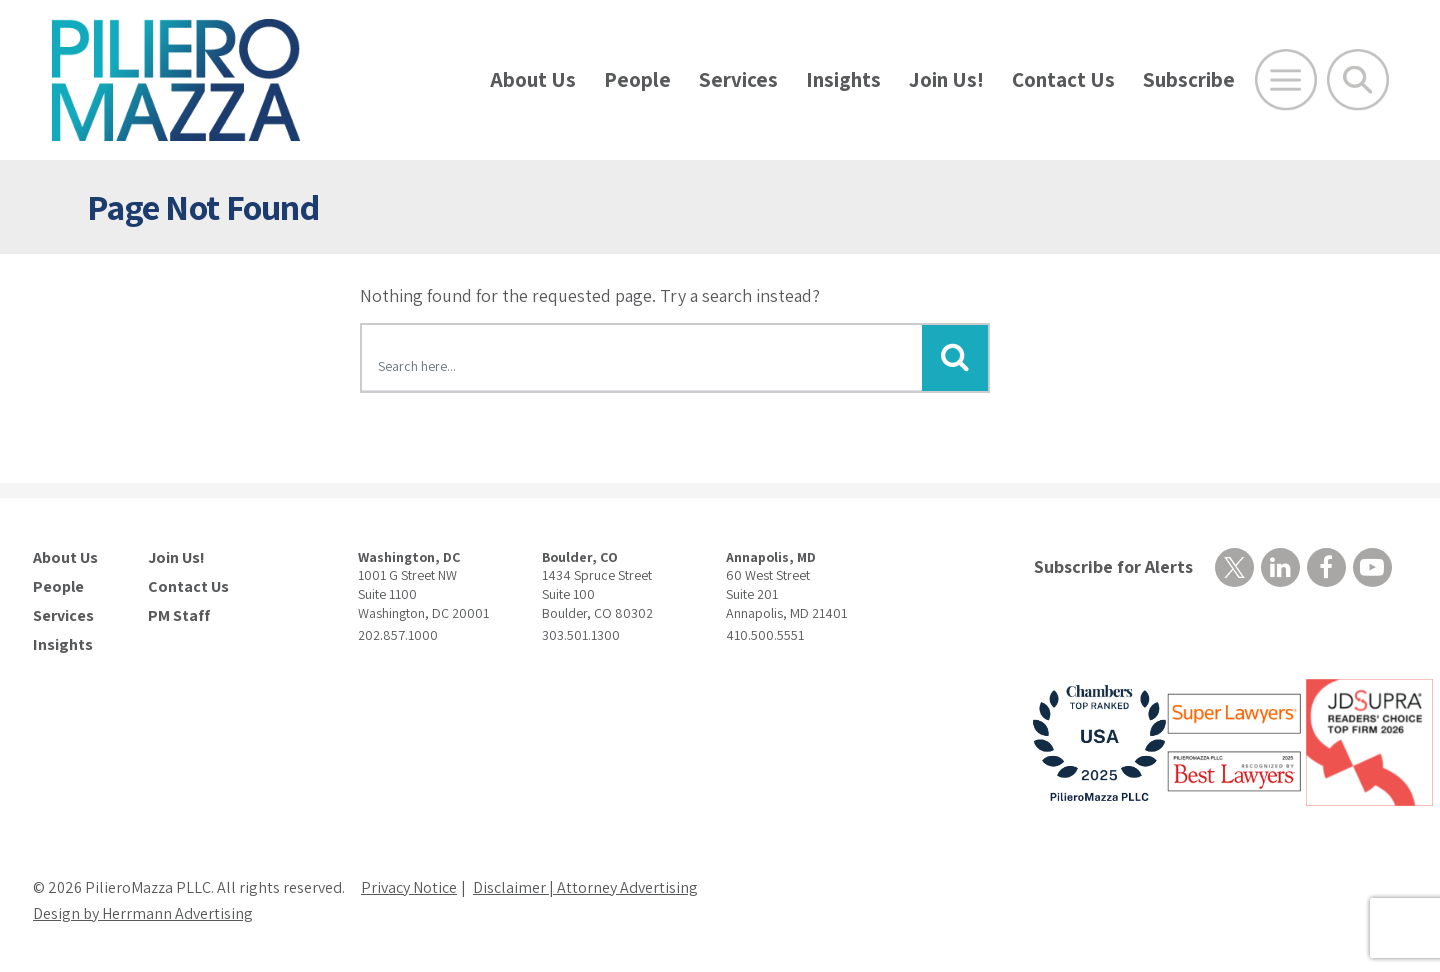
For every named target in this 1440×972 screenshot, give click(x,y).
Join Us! (946, 79)
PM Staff (179, 616)
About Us (533, 79)
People (637, 79)
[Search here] (642, 361)
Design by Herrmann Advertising (143, 913)
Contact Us (1063, 79)
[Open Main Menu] (1286, 80)
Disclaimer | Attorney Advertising (585, 887)
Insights (843, 79)
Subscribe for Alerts (1113, 566)
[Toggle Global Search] (1358, 80)
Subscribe (1189, 79)
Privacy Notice (409, 887)
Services (738, 79)
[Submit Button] (955, 358)
